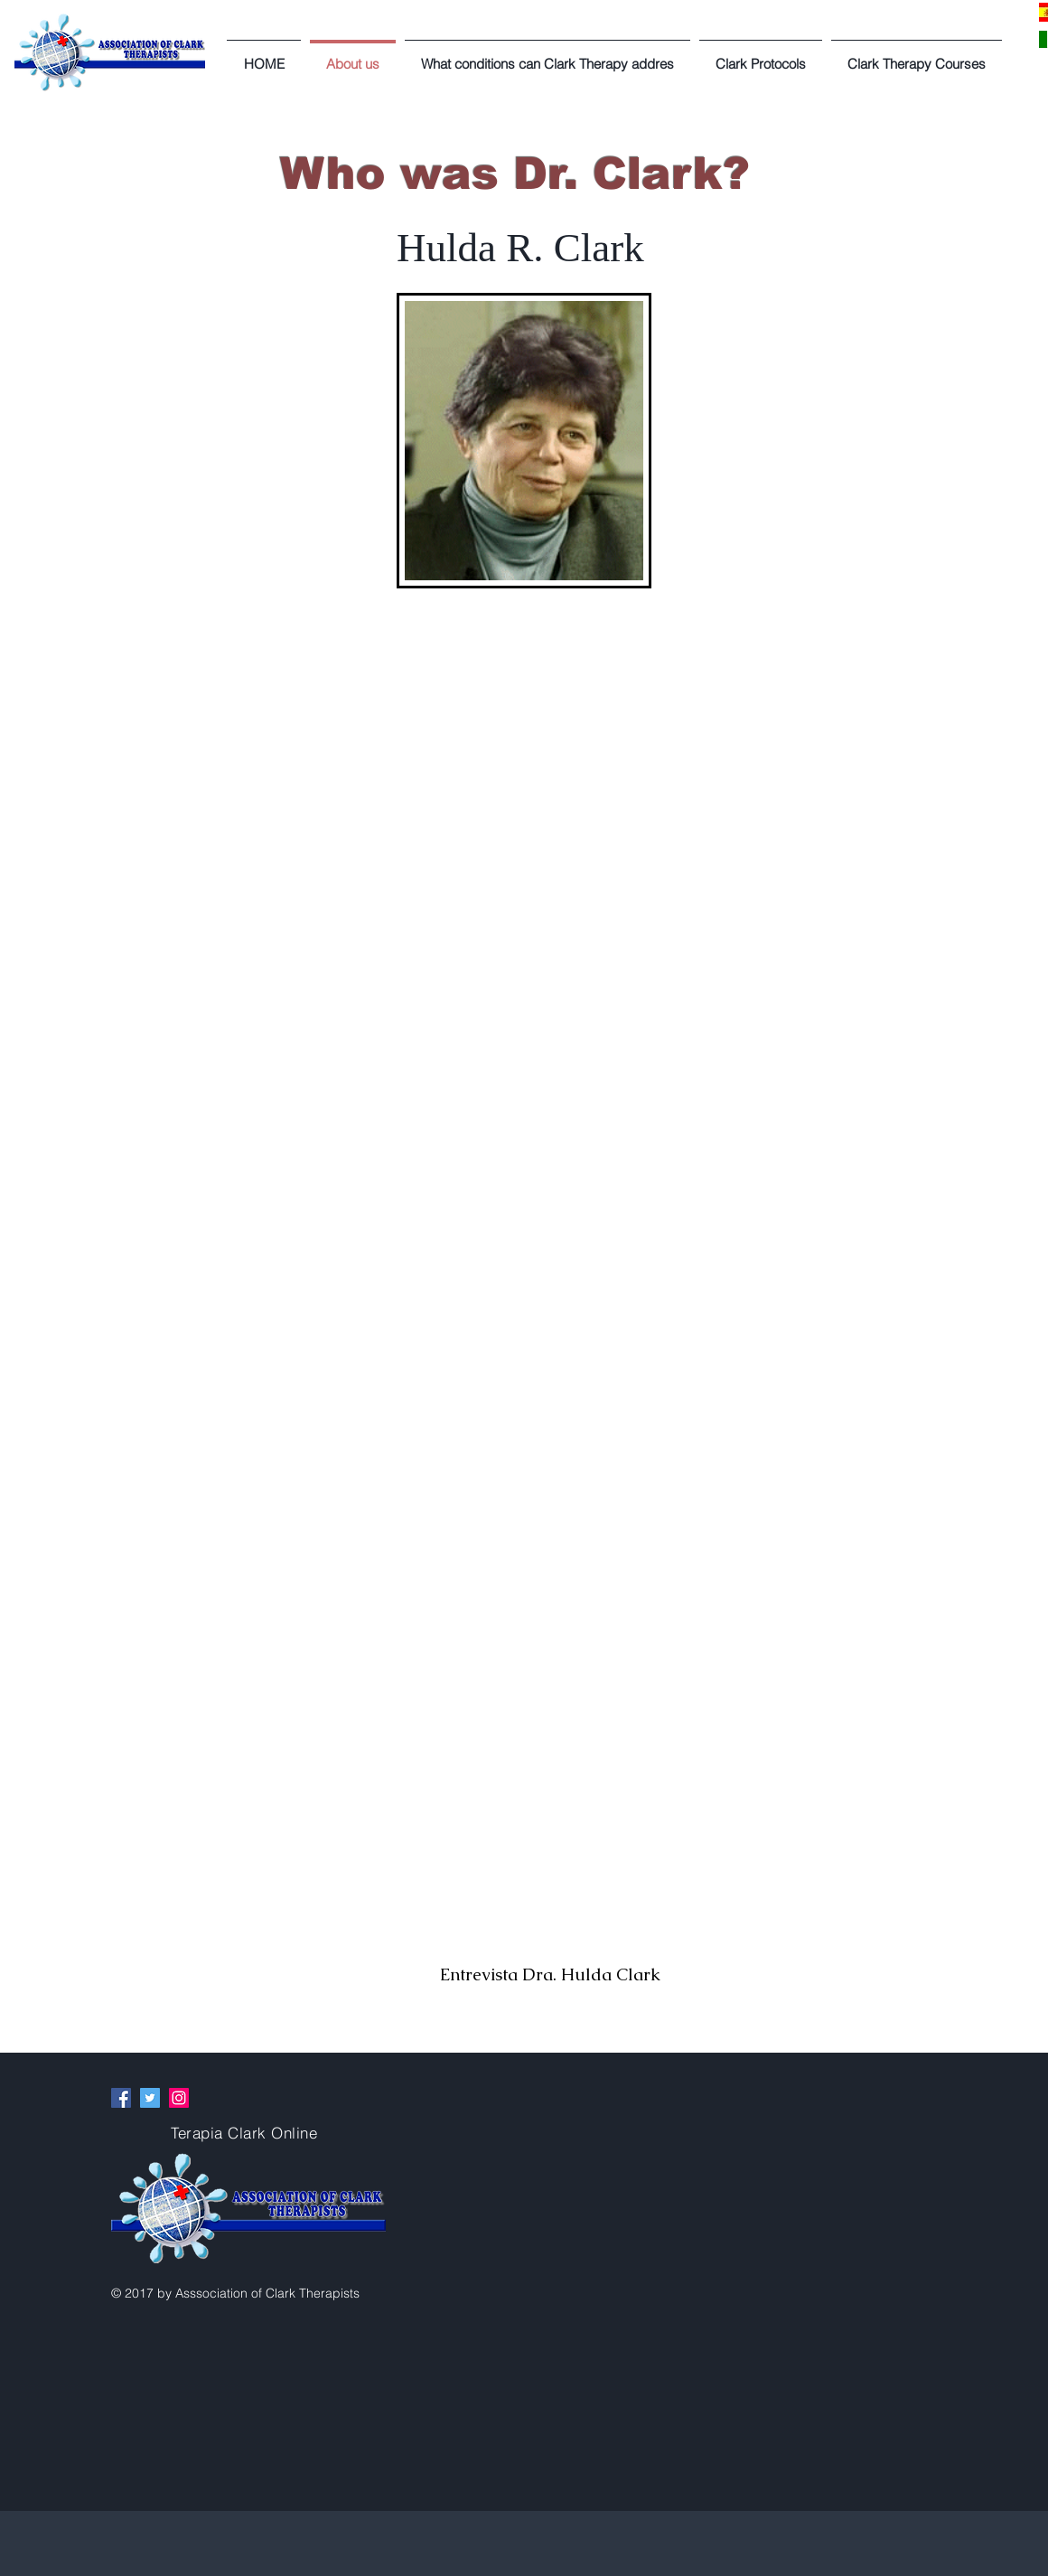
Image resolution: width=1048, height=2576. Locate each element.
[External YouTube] (549, 1838)
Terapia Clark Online (244, 2132)
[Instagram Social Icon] (179, 2098)
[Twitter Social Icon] (150, 2098)
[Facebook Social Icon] (121, 2098)
